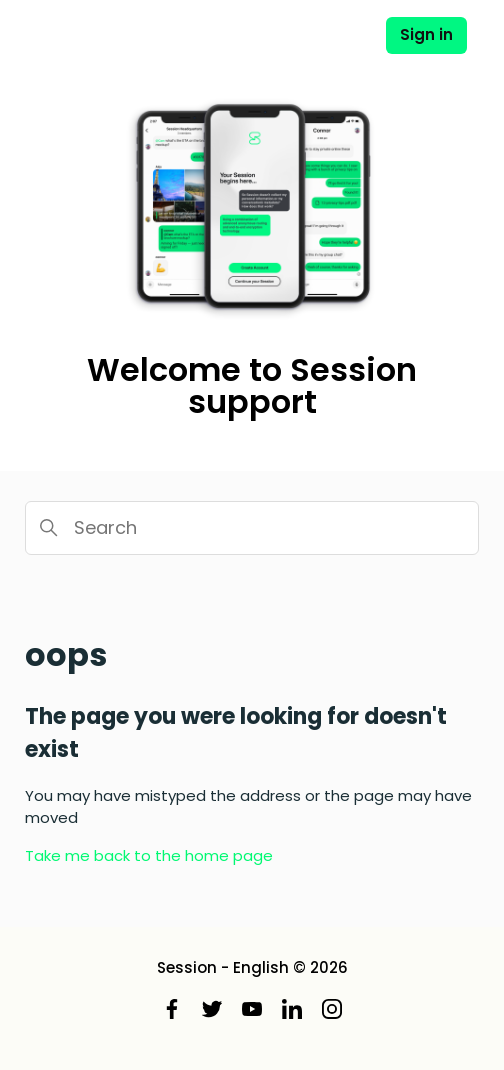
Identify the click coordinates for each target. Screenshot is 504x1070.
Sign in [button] (426, 34)
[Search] (252, 528)
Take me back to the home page (149, 855)
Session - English (223, 967)
